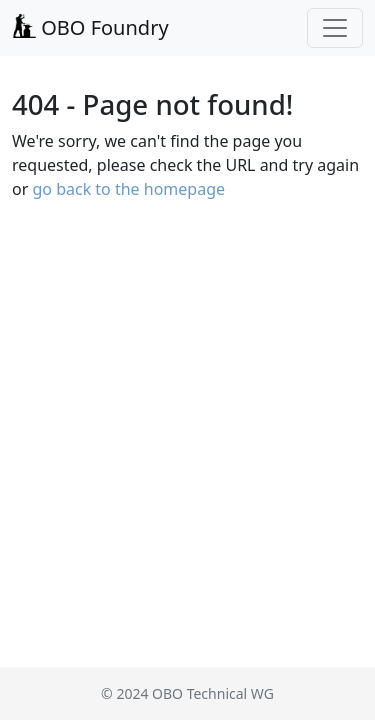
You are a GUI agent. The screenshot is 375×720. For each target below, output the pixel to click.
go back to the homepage (128, 189)
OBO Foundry (90, 27)
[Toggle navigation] (335, 28)
